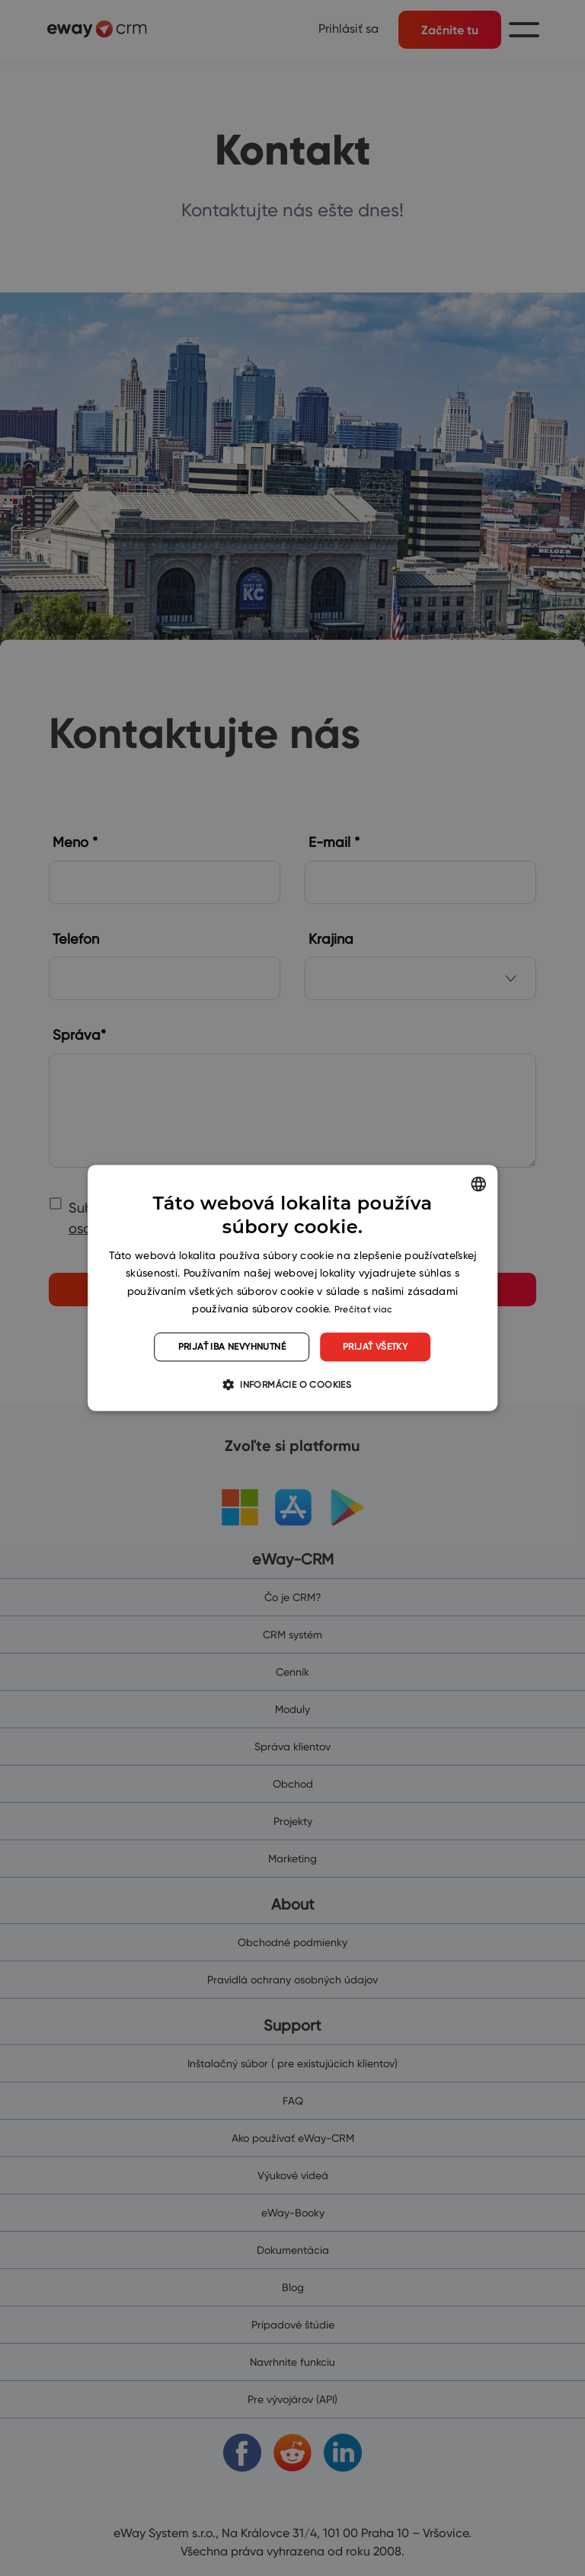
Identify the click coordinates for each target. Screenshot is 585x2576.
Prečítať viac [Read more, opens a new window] (363, 1309)
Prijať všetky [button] (375, 1346)
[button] (292, 1384)
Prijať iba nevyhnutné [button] (232, 1346)
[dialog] (292, 1288)
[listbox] (478, 1183)
